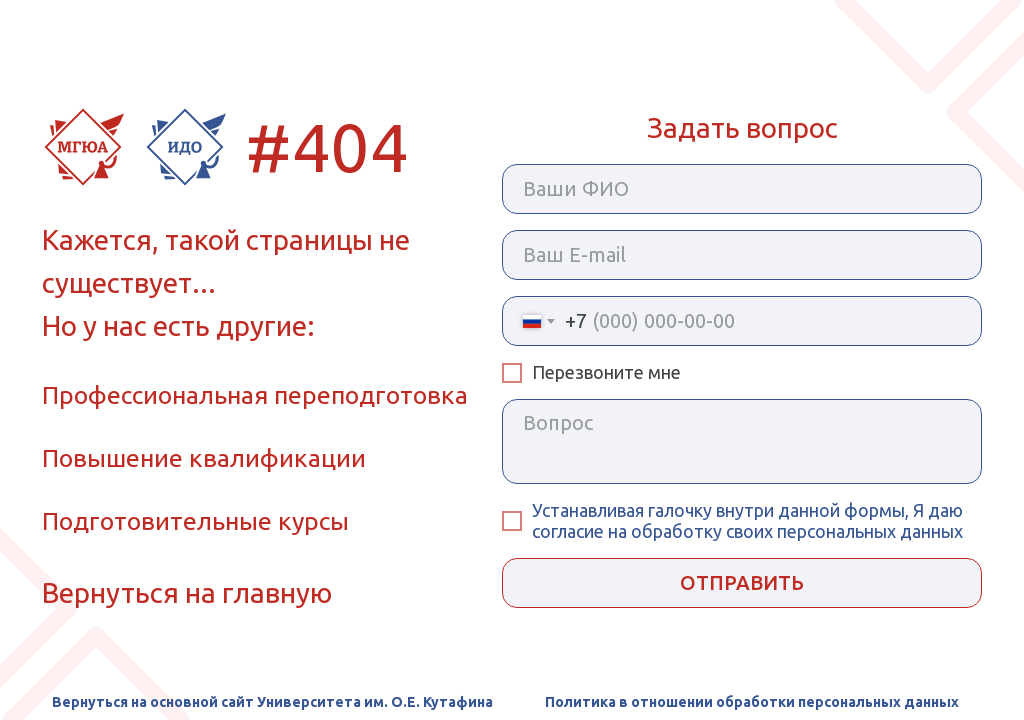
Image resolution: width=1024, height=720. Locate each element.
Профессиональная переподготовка (255, 395)
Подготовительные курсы (195, 521)
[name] (742, 189)
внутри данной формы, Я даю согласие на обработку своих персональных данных (747, 520)
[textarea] (742, 441)
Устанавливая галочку (624, 510)
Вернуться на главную (187, 592)
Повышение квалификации (204, 458)
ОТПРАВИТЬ (742, 582)
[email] (742, 255)
